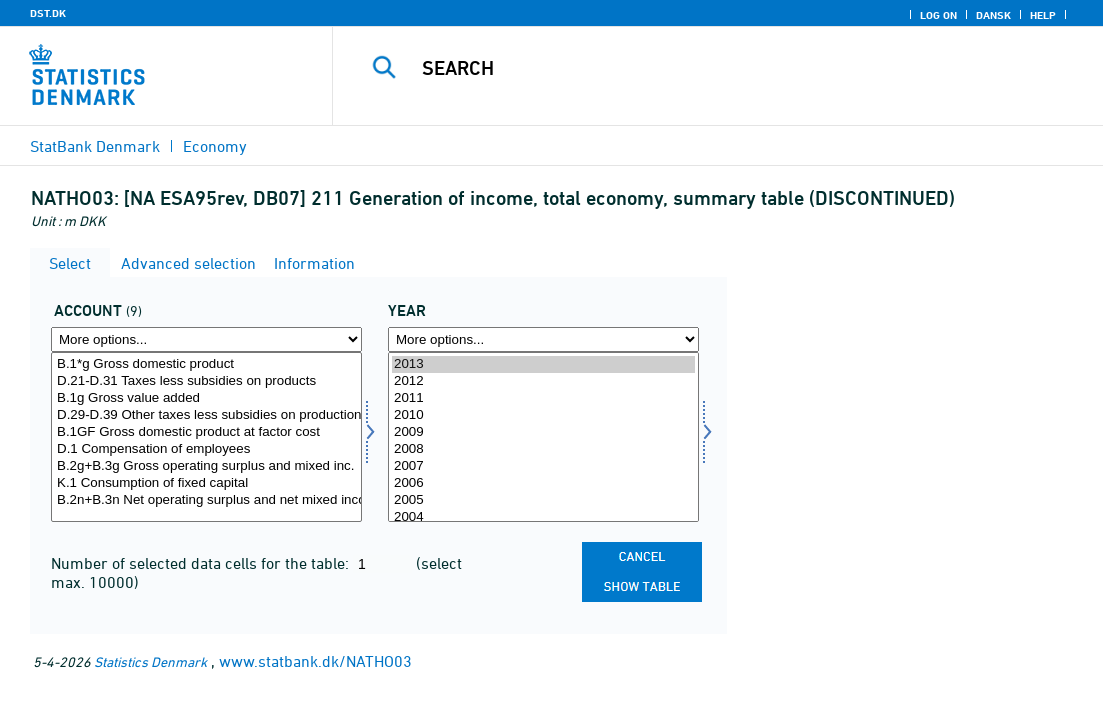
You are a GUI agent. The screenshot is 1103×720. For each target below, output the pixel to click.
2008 (543, 449)
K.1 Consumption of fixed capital (206, 483)
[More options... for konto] (206, 339)
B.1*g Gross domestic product (206, 364)
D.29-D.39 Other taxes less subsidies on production (206, 415)
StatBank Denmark (95, 146)
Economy (215, 146)
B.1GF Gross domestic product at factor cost (206, 432)
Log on (938, 15)
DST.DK (48, 13)
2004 (543, 517)
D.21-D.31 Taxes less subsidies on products (206, 381)
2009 (543, 432)
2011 (543, 398)
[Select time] (543, 437)
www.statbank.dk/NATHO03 (315, 661)
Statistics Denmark (150, 661)
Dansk (993, 15)
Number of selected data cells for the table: (202, 563)
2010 (543, 415)
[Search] (718, 68)
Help (1043, 15)
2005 (543, 500)
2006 (543, 483)
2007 (543, 466)
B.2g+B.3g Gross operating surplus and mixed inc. (206, 466)
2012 (543, 381)
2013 (543, 364)
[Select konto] (206, 437)
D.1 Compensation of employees (206, 449)
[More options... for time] (543, 339)
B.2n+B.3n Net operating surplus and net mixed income (206, 500)
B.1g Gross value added (206, 398)
